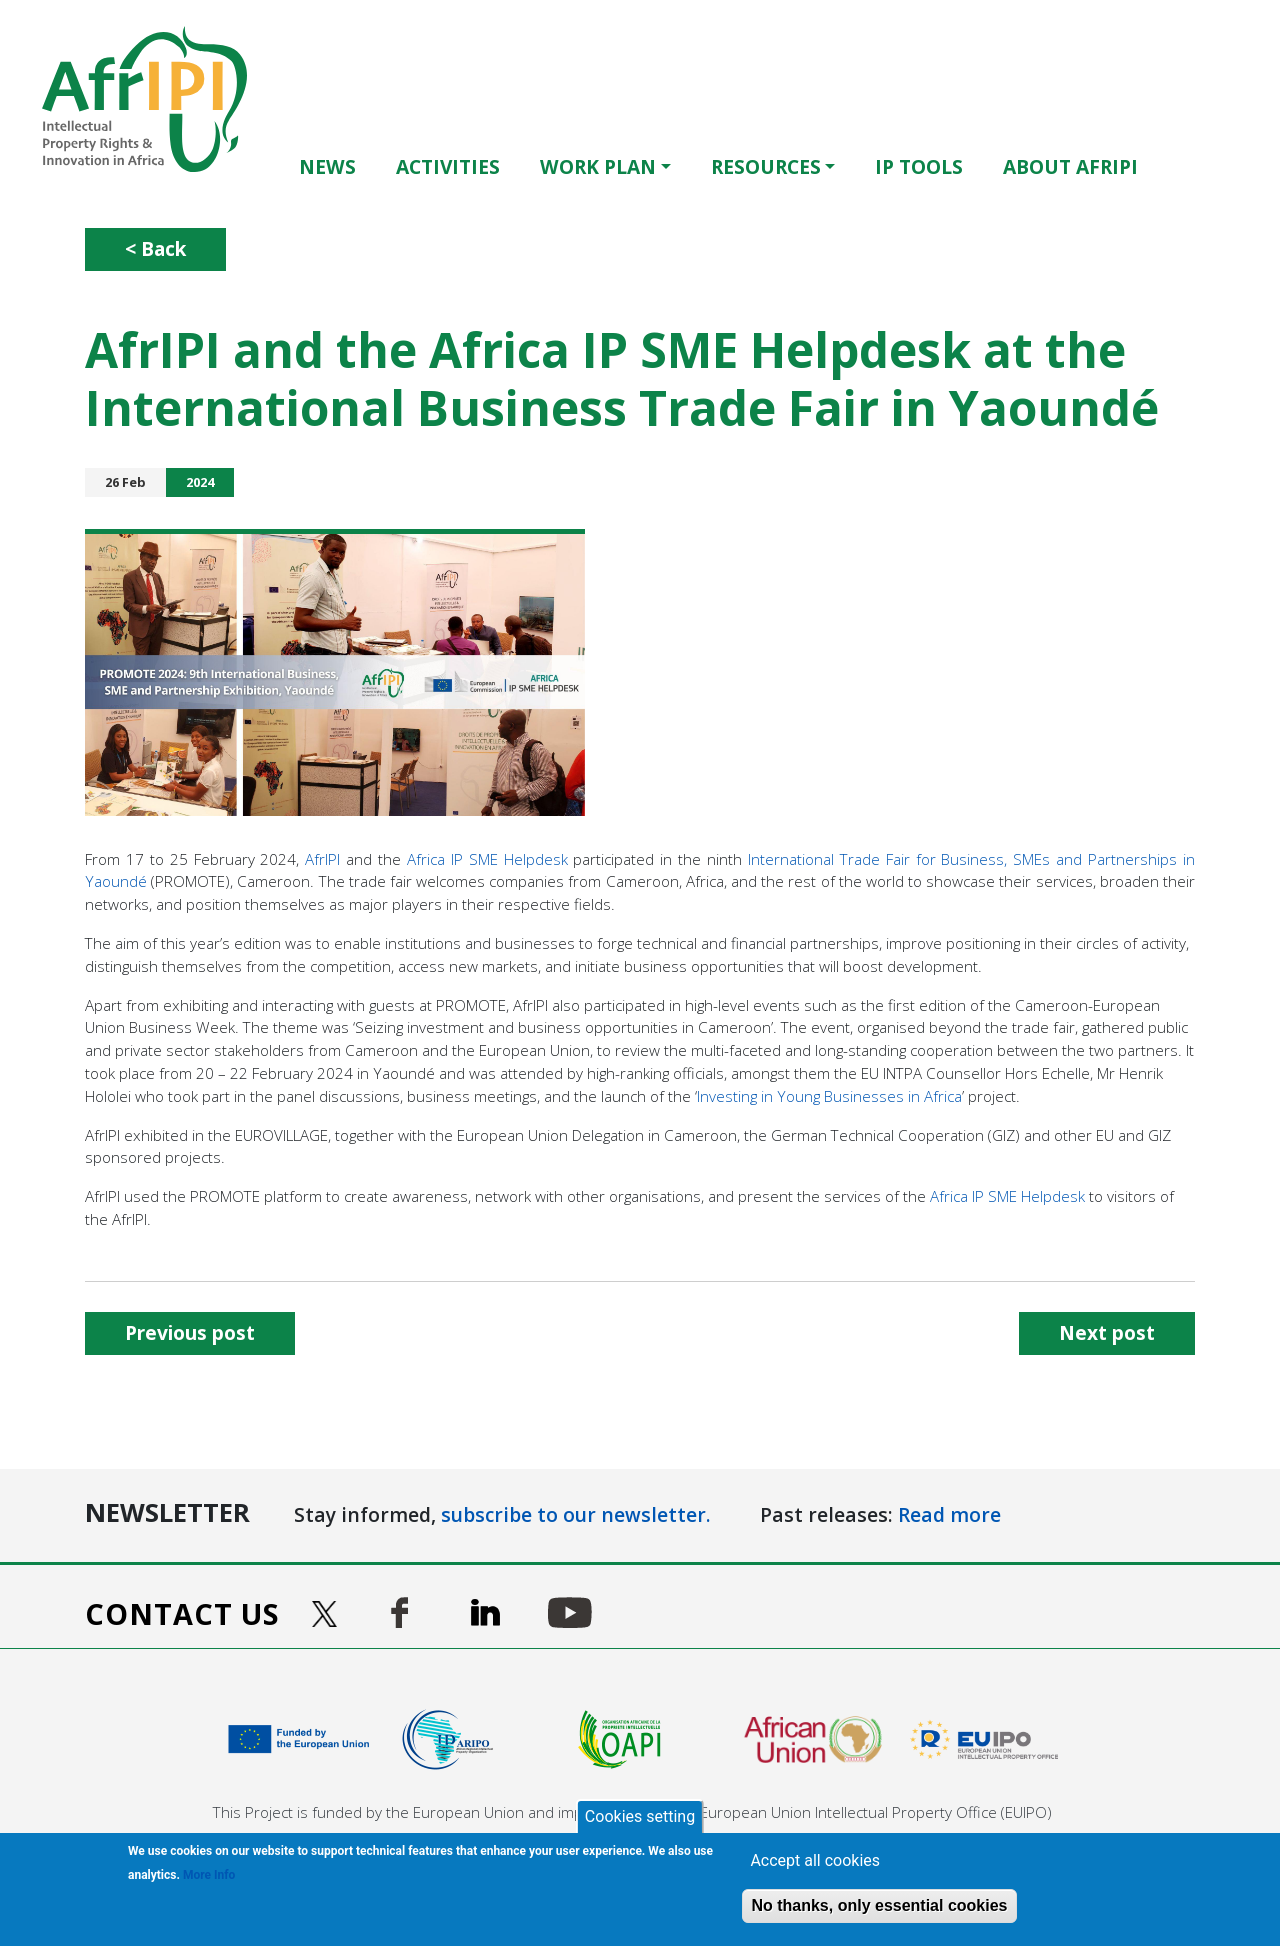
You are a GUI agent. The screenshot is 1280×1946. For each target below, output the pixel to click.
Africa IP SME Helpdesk (487, 859)
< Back (155, 248)
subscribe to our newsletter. (576, 1514)
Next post (1107, 1332)
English (1200, 166)
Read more (949, 1514)
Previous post (190, 1332)
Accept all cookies (815, 1860)
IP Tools (919, 166)
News (327, 166)
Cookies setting (640, 1816)
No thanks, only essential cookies (879, 1905)
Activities (448, 166)
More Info (209, 1875)
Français (1228, 166)
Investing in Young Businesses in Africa (829, 1096)
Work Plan (598, 166)
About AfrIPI (1070, 166)
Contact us (182, 1613)
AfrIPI (322, 859)
